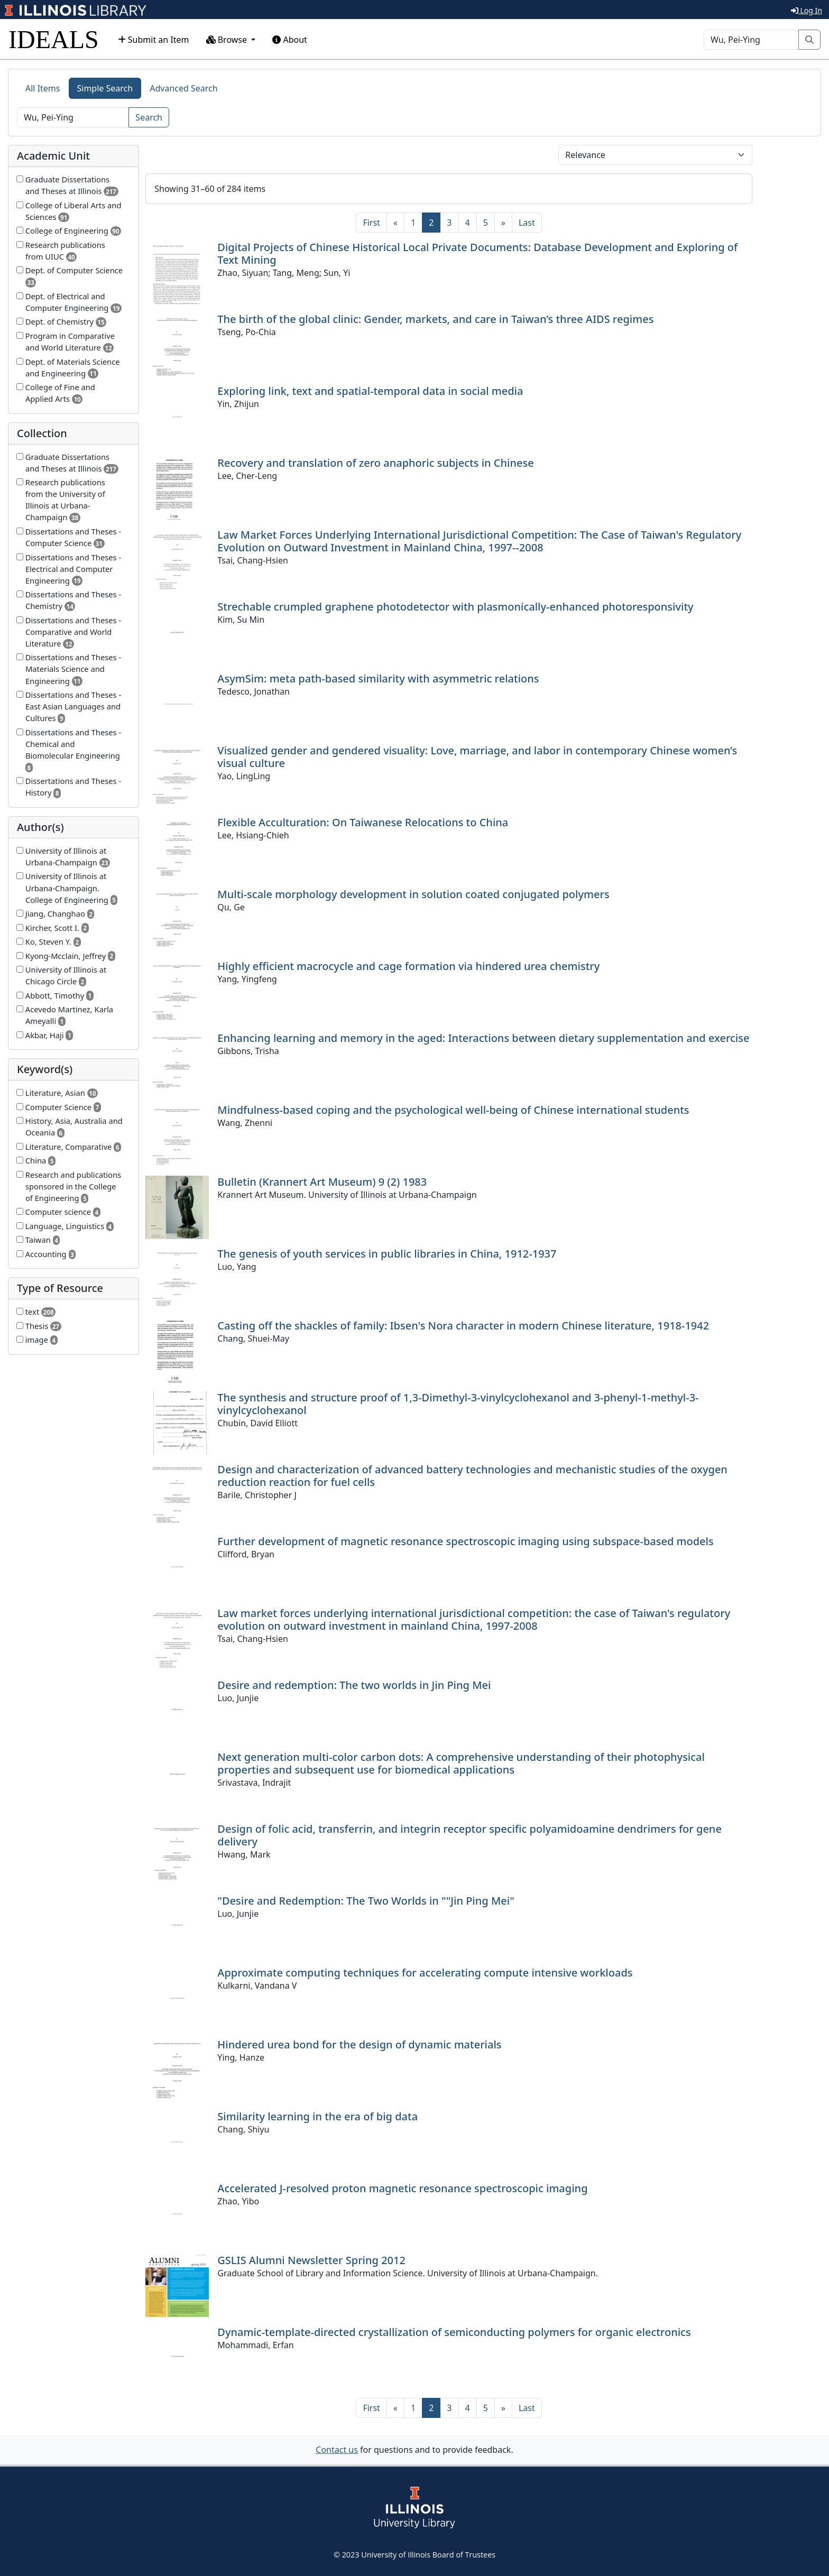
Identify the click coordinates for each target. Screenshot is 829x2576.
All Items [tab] (42, 88)
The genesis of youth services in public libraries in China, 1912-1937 (386, 1254)
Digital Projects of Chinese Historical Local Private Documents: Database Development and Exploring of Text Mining (477, 253)
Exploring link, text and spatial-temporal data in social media (370, 391)
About (289, 39)
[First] (371, 223)
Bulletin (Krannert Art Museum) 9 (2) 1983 (322, 1182)
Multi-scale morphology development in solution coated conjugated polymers (413, 894)
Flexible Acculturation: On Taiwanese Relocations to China (362, 822)
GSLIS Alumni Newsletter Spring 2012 (311, 2260)
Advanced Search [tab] (183, 88)
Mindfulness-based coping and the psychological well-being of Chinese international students (453, 1110)
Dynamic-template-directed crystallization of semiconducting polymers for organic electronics (453, 2332)
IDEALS (53, 39)
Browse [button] (228, 39)
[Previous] (395, 223)
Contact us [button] (337, 2449)
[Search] (751, 40)
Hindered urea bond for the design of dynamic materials (359, 2044)
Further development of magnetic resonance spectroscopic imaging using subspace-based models (465, 1541)
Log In (806, 10)
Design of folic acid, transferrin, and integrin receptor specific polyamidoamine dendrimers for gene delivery (469, 1835)
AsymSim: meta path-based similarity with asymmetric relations (378, 678)
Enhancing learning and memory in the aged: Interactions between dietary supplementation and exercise (483, 1038)
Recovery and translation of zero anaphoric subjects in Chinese (375, 463)
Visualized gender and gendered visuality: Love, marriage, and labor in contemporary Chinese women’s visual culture (477, 756)
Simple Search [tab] (105, 88)
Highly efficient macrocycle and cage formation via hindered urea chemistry (408, 966)
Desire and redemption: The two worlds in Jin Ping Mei (354, 1685)
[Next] (503, 223)
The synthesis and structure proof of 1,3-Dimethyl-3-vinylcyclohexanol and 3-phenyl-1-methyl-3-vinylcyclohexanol (457, 1403)
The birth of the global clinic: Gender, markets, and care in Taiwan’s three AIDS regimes (435, 319)
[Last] (527, 223)
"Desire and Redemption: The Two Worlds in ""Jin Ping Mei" (365, 1901)
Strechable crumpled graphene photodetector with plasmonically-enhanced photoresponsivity (455, 606)
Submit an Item (153, 39)
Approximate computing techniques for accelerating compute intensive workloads (424, 1972)
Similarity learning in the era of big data (317, 2116)
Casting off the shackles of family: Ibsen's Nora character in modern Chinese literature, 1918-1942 (463, 1325)
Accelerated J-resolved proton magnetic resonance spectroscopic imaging (402, 2188)
